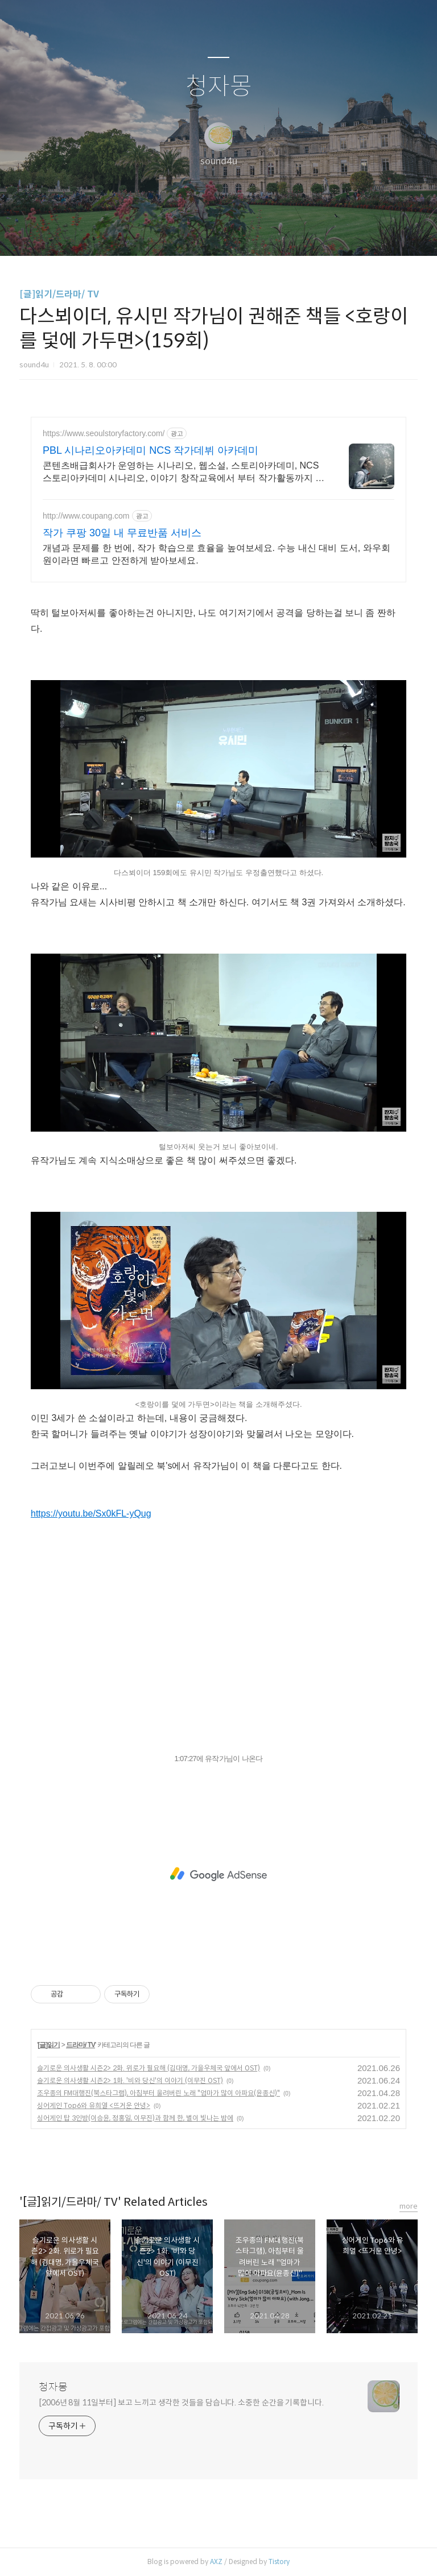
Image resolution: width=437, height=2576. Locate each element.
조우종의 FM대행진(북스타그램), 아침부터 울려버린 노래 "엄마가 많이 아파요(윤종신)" (158, 2093)
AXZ (216, 2561)
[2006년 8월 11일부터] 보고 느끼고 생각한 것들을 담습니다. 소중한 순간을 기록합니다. (181, 2402)
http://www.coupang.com (86, 515)
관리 (276, 232)
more (408, 2206)
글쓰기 (160, 232)
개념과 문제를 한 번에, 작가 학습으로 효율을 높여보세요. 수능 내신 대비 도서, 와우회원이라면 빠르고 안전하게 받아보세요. (216, 554)
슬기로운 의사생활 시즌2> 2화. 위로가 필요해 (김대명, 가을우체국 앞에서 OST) (148, 2068)
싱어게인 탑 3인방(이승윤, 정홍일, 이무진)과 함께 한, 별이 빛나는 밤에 (135, 2118)
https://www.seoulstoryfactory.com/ (103, 433)
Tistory (279, 2561)
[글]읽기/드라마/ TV (59, 294)
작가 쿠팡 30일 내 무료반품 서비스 (122, 533)
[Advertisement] (218, 1874)
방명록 (198, 232)
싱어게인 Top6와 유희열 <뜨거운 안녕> (93, 2105)
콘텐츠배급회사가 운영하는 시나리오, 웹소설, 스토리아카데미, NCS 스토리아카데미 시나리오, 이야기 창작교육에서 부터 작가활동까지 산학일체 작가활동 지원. (183, 472)
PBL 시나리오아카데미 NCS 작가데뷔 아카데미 (150, 450)
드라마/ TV (80, 2045)
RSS (237, 232)
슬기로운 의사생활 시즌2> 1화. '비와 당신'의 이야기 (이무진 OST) (130, 2080)
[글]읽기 (49, 2045)
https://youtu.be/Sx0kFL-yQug (91, 1513)
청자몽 (218, 87)
